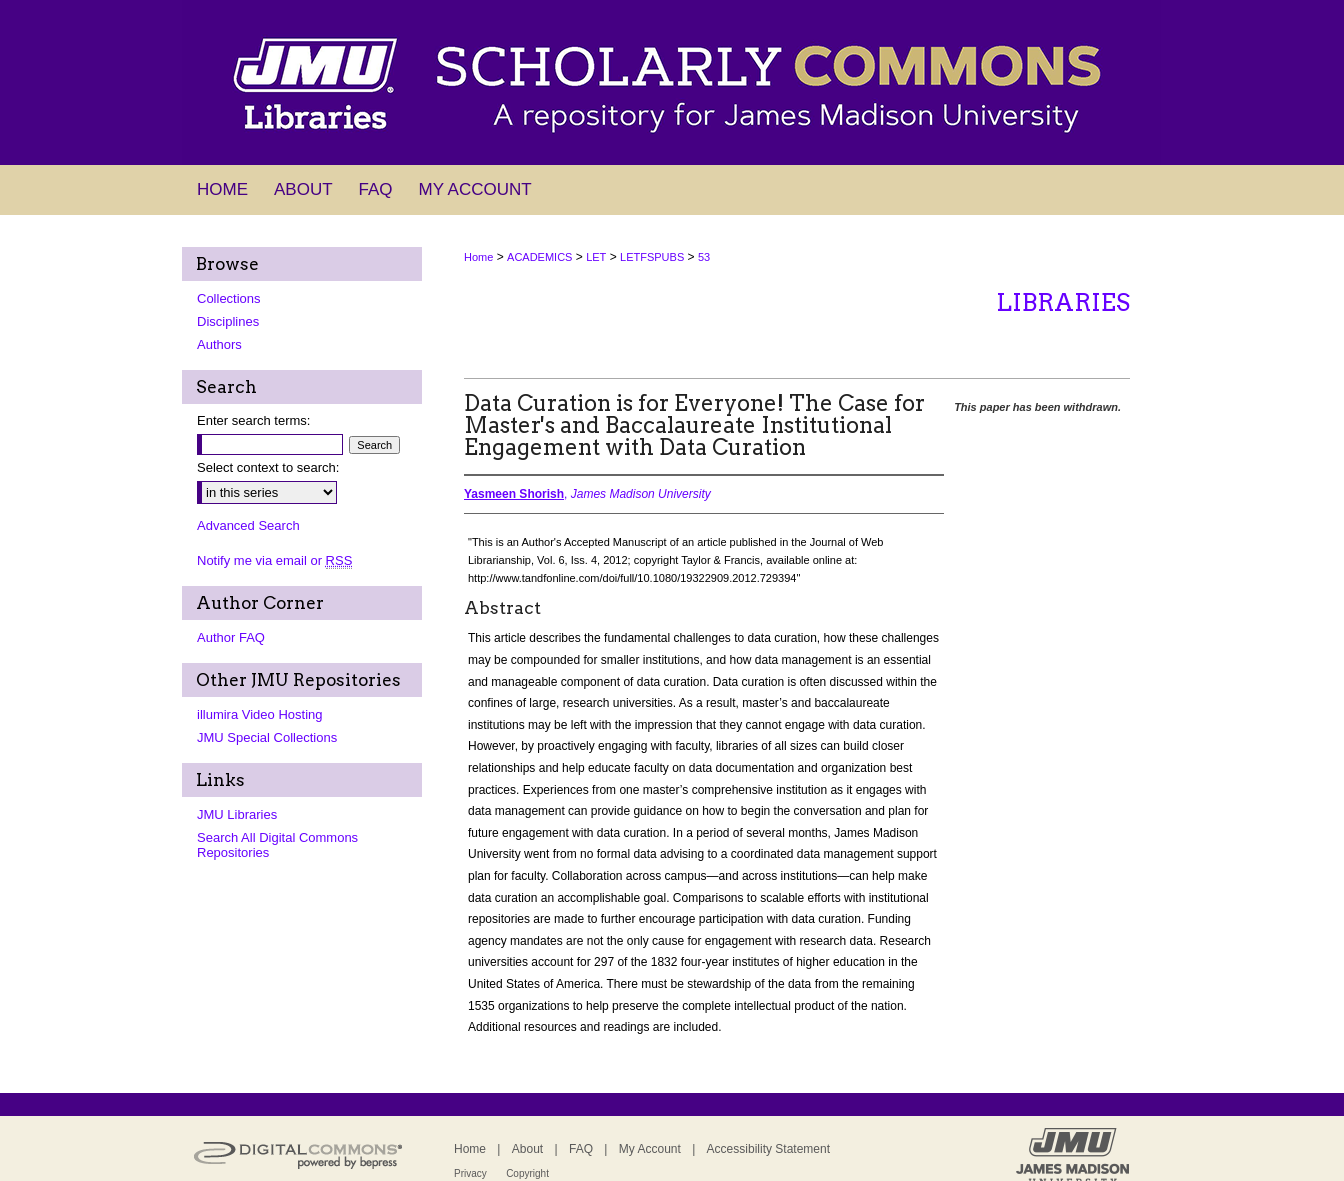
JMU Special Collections (267, 737)
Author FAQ (231, 637)
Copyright (527, 1173)
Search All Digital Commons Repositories (277, 845)
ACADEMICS (539, 257)
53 (704, 257)
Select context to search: (268, 467)
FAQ (581, 1149)
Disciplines (228, 321)
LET (596, 257)
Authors (219, 344)
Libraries (1063, 302)
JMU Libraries (237, 814)
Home (478, 257)
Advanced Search (248, 525)
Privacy (470, 1173)
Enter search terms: (253, 420)
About (527, 1149)
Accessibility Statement (768, 1149)
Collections (229, 298)
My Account (650, 1149)
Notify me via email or (274, 560)
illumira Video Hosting (260, 714)
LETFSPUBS (652, 257)
